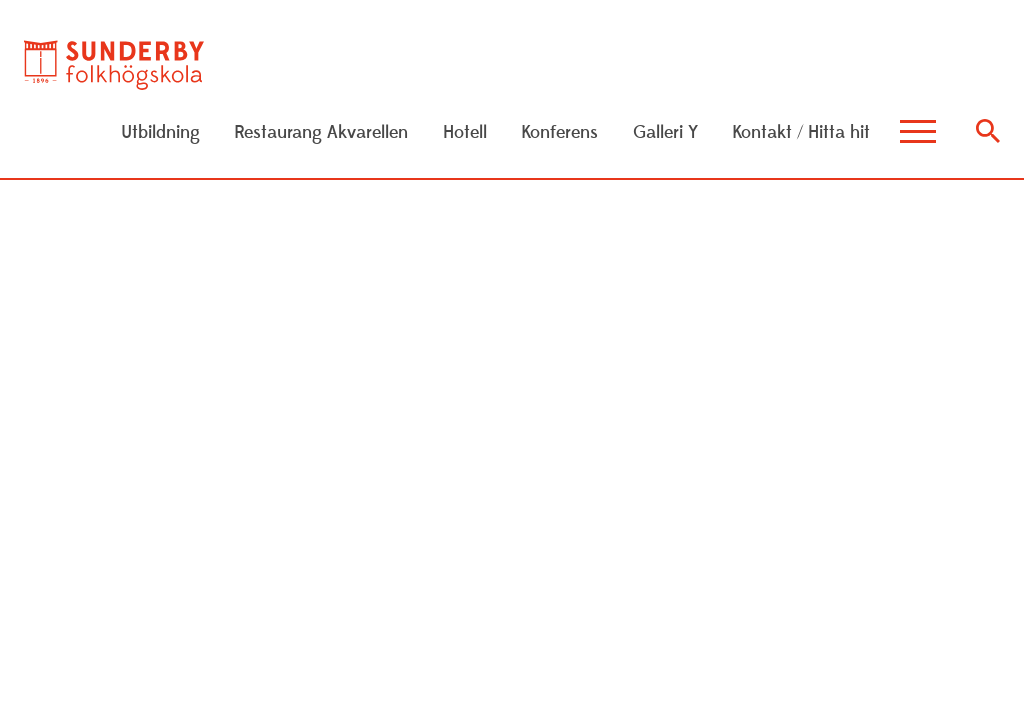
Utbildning (160, 132)
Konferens (559, 132)
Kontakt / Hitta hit (801, 132)
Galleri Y (665, 132)
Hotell (465, 132)
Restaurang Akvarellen (321, 132)
